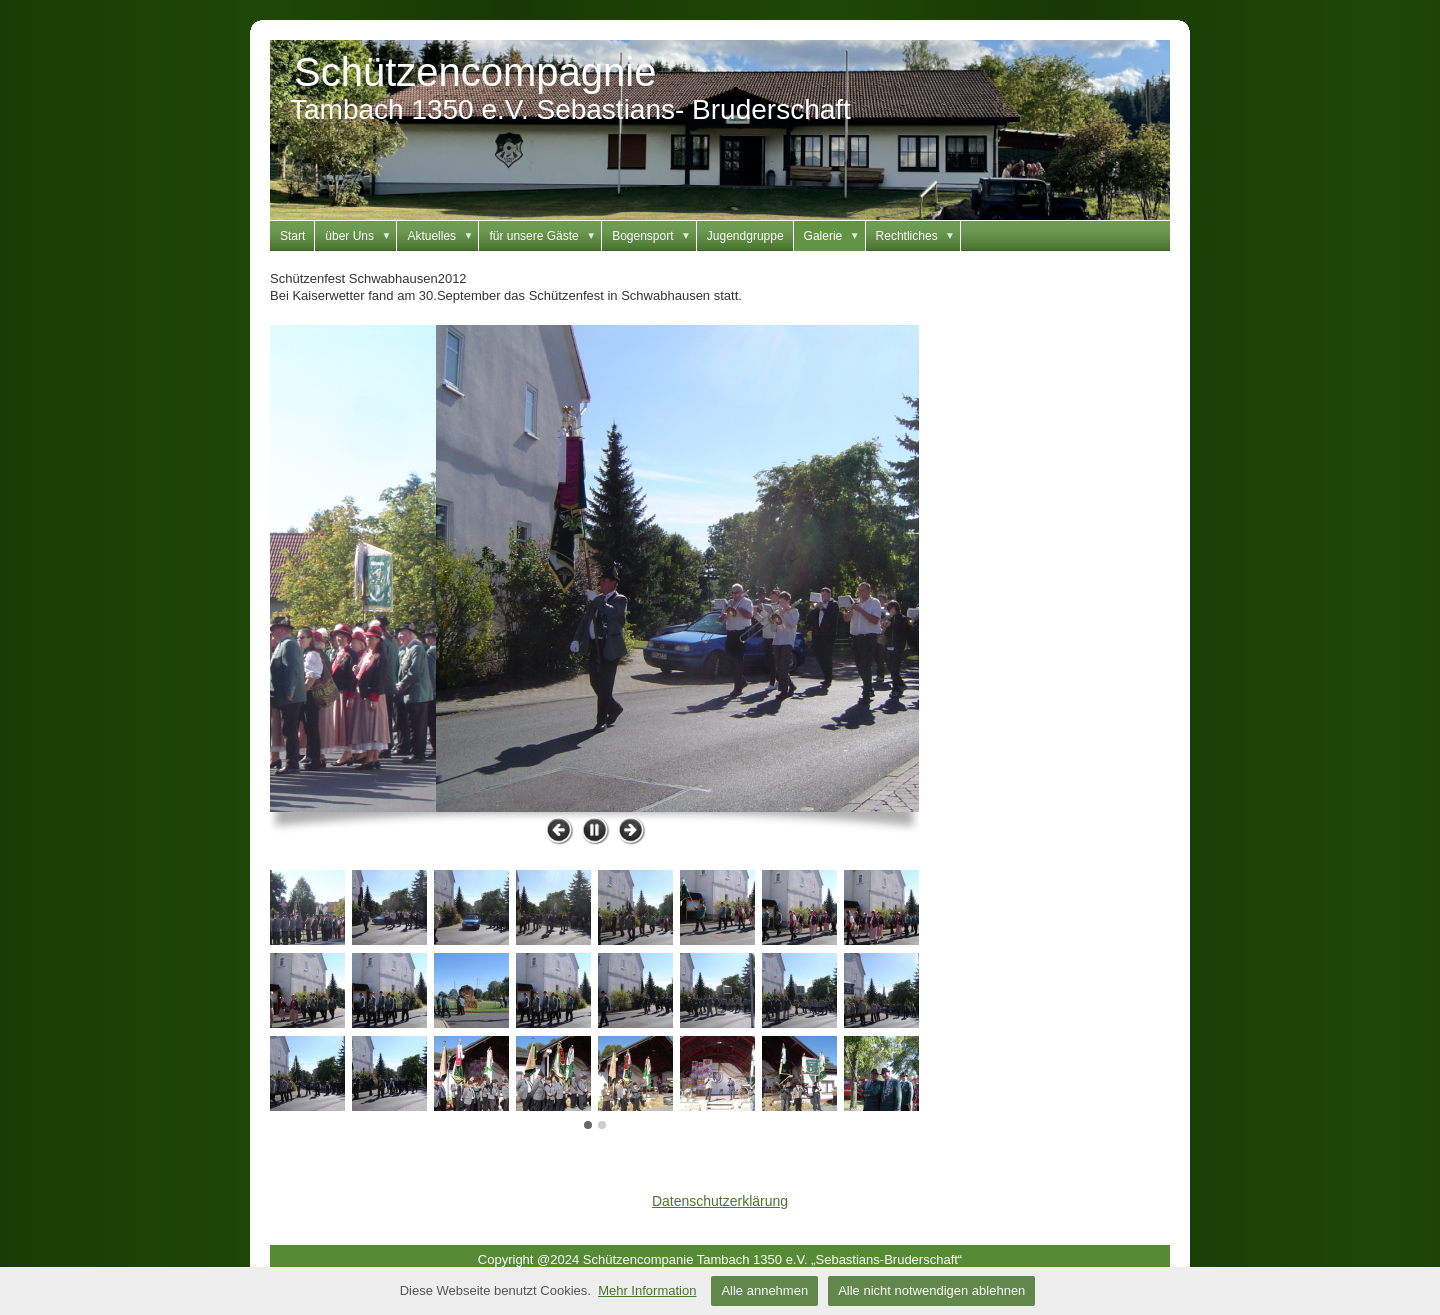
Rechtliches (918, 236)
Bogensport (654, 236)
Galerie (835, 236)
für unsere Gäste (545, 236)
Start (292, 236)
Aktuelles (443, 236)
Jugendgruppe (745, 236)
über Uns (361, 236)
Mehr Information (647, 1290)
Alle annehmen (764, 1290)
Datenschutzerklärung (720, 1201)
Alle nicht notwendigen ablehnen (931, 1290)
